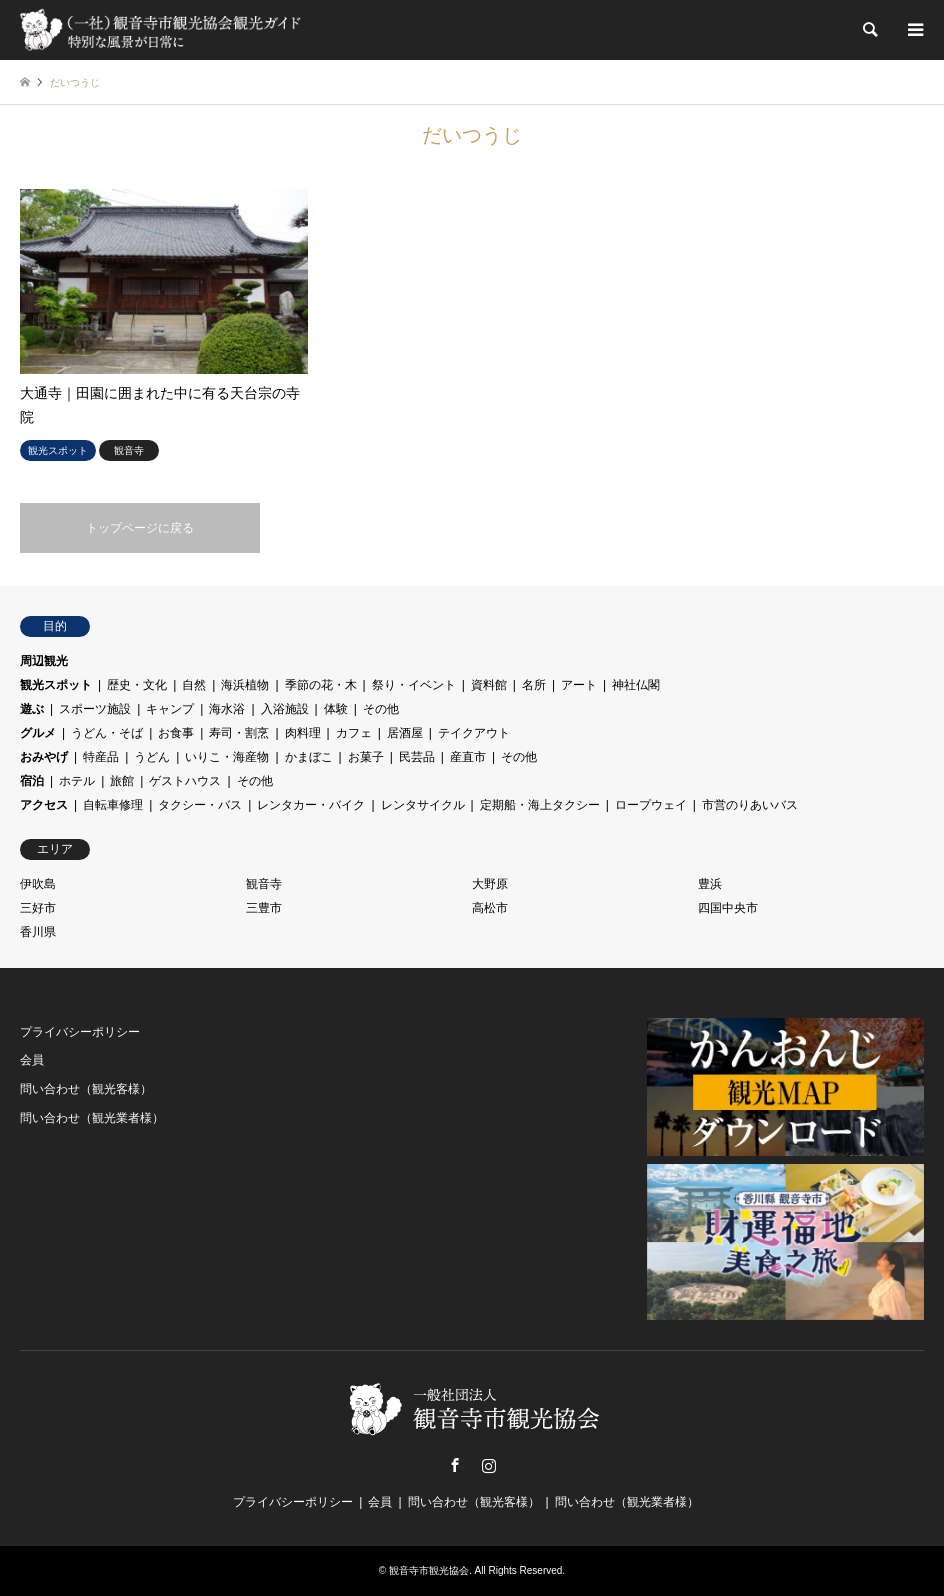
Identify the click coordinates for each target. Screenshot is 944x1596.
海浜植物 (245, 685)
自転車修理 (113, 805)
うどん (152, 757)
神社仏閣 (636, 685)
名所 (534, 685)
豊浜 (710, 884)
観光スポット (56, 685)
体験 (336, 709)
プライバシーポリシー (80, 1032)
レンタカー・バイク (311, 805)
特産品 (101, 757)
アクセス (44, 805)
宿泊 (32, 781)
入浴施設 (285, 709)
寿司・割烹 (239, 733)
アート (579, 685)
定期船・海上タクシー (540, 805)
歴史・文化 (137, 685)
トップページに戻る (140, 528)
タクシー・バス (200, 805)
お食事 (176, 733)
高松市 (490, 908)
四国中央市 (728, 908)
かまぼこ (309, 757)
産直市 (468, 757)
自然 (194, 685)
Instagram (489, 1465)
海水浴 (227, 709)
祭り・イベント (414, 685)
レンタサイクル (423, 805)
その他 (381, 709)
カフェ (354, 733)
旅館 (122, 781)
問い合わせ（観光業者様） (92, 1118)
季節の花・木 (321, 685)
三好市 (38, 908)
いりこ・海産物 (227, 757)
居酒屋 (405, 733)
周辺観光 (44, 661)
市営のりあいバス (750, 805)
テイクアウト (474, 733)
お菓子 (366, 757)
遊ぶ (32, 709)
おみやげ (44, 757)
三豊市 (264, 908)
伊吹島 (38, 884)
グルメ (38, 733)
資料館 (489, 685)
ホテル (77, 781)
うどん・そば (107, 733)
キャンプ (170, 709)
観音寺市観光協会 (429, 1570)
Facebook (455, 1465)
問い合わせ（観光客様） (86, 1089)
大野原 (490, 884)
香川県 (38, 932)
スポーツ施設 (95, 709)
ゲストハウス (185, 781)
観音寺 (264, 884)
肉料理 (303, 733)
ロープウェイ (651, 805)
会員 (32, 1060)
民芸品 (417, 757)
